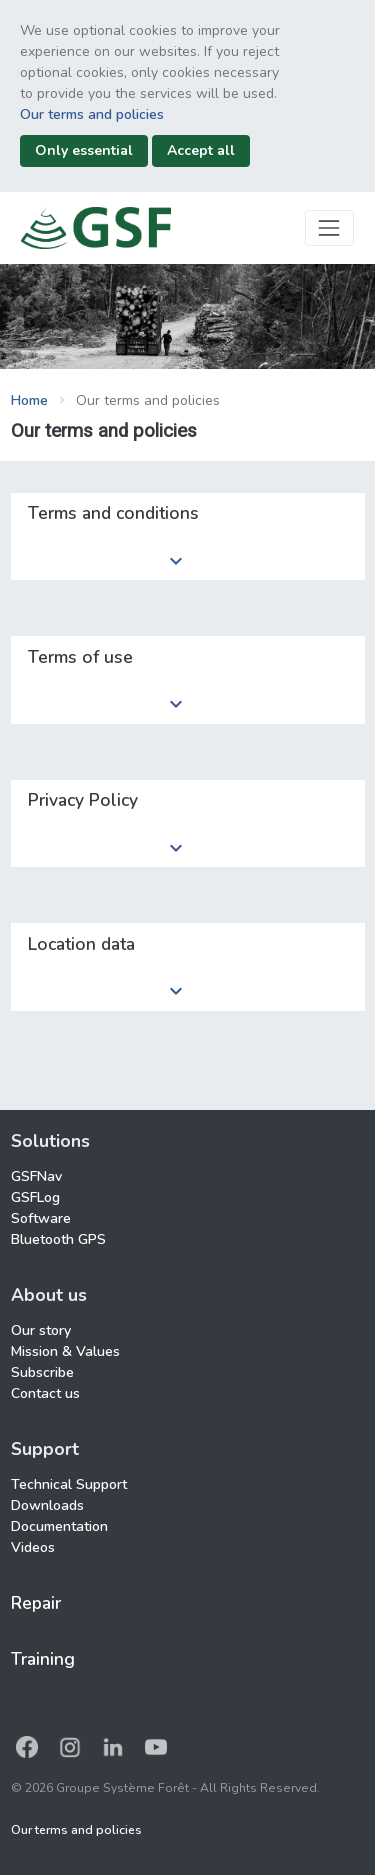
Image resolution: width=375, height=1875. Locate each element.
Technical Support (69, 1484)
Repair (36, 1603)
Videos (33, 1547)
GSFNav (36, 1176)
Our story (41, 1330)
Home (29, 400)
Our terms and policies (92, 114)
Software (41, 1218)
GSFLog (35, 1197)
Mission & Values (65, 1351)
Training (43, 1659)
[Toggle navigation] (329, 227)
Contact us (45, 1393)
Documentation (59, 1526)
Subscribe (42, 1372)
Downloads (47, 1505)
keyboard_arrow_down (176, 561)
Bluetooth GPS (58, 1239)
